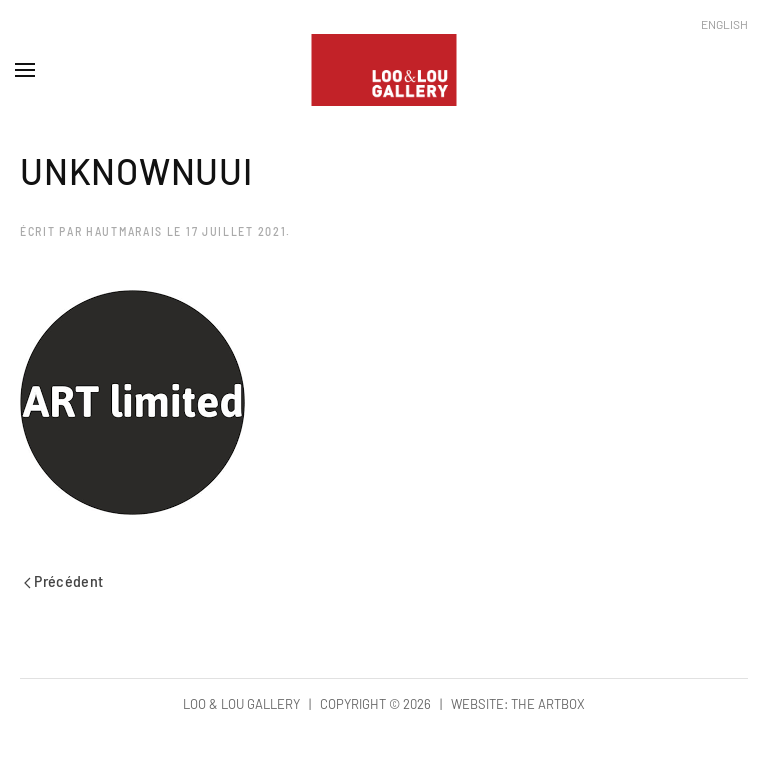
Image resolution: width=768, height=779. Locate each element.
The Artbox (548, 704)
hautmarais (124, 231)
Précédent (64, 580)
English (724, 24)
